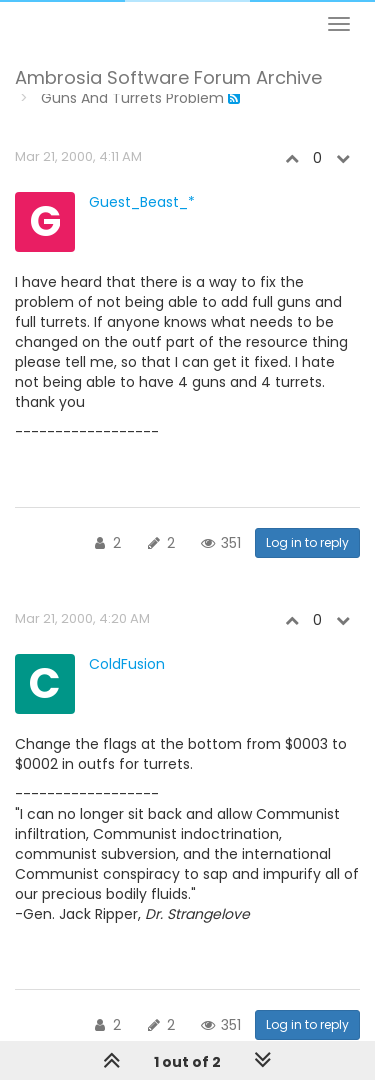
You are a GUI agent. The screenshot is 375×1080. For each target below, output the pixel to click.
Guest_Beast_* (142, 202)
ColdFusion (127, 664)
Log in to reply (307, 542)
